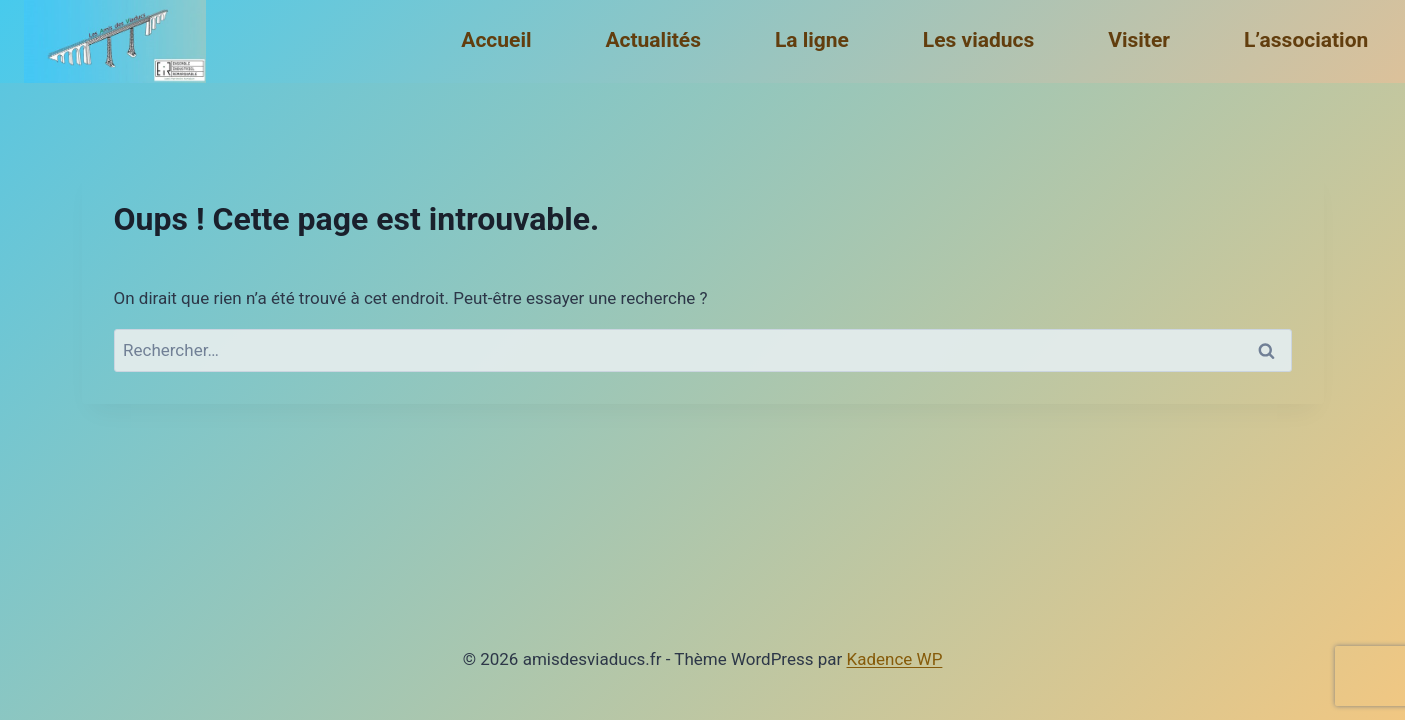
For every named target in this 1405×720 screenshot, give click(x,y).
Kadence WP (895, 659)
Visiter (1139, 40)
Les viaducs (978, 40)
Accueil (496, 40)
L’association (1306, 40)
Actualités (653, 40)
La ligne (812, 40)
